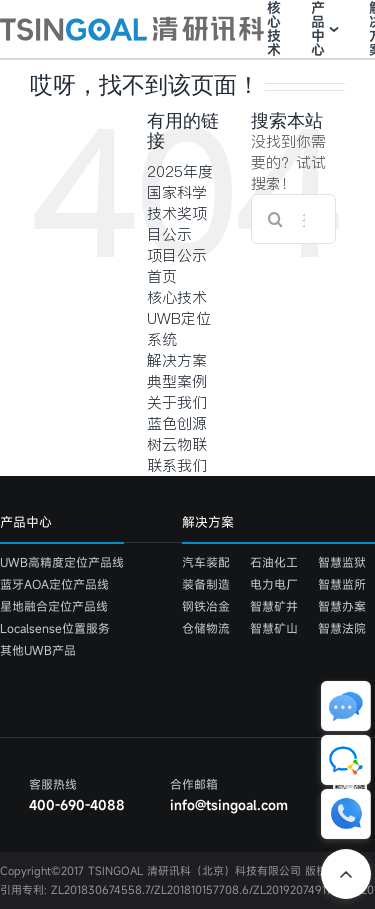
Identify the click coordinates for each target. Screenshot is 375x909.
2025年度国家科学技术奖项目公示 (180, 203)
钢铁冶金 (206, 606)
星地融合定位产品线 (54, 606)
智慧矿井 (274, 606)
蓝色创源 (177, 423)
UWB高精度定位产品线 (62, 562)
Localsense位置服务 (55, 628)
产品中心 (318, 29)
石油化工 (274, 562)
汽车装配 (206, 562)
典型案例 (177, 381)
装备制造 (206, 584)
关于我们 (177, 402)
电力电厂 (274, 584)
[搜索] (276, 219)
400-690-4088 (77, 805)
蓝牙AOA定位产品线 (54, 584)
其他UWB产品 (38, 650)
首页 (162, 276)
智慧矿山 (274, 628)
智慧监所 (342, 584)
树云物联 (177, 444)
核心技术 (274, 29)
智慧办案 (342, 606)
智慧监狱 (342, 562)
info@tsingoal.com (229, 805)
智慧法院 (342, 628)
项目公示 (177, 255)
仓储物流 (206, 628)
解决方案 (177, 360)
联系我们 (177, 465)
